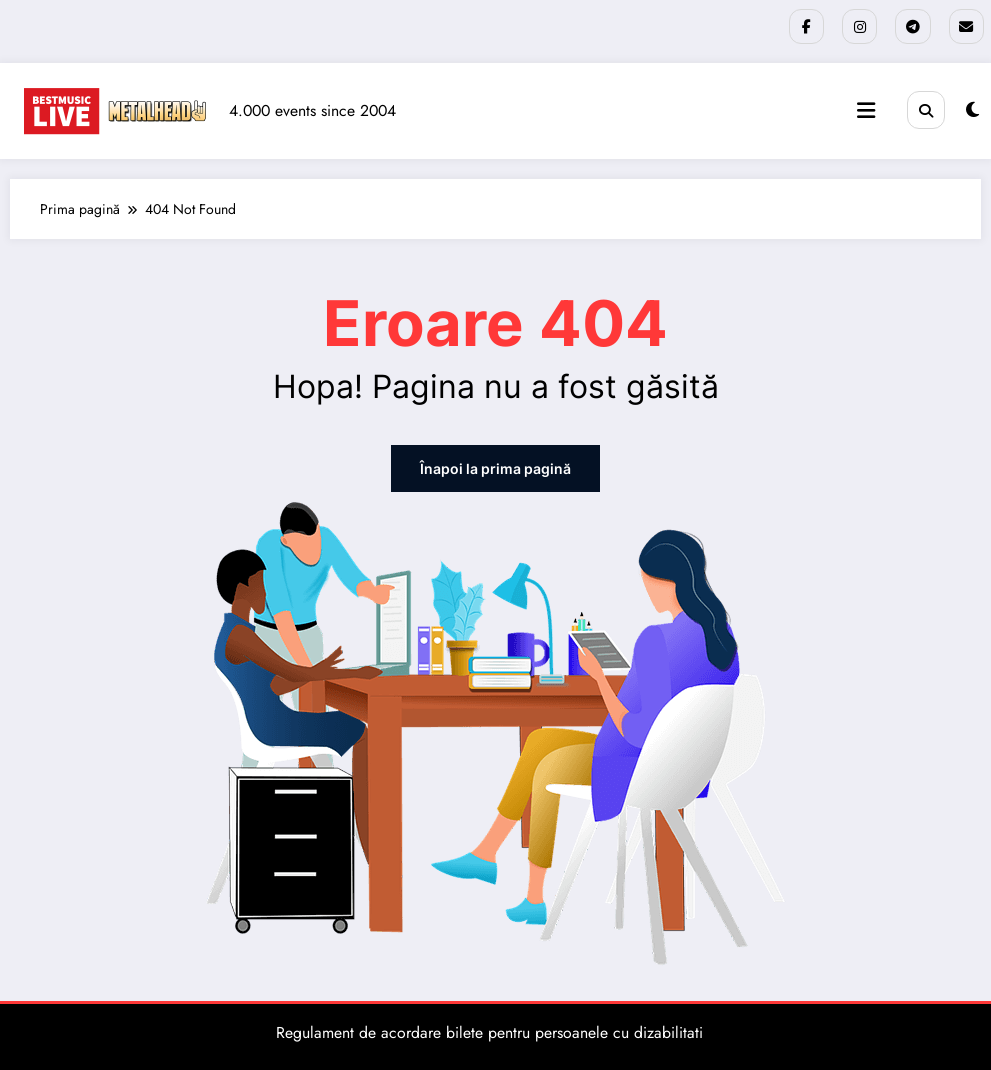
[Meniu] (866, 111)
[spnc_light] (972, 110)
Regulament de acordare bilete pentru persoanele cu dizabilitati (489, 1031)
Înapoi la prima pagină (495, 467)
